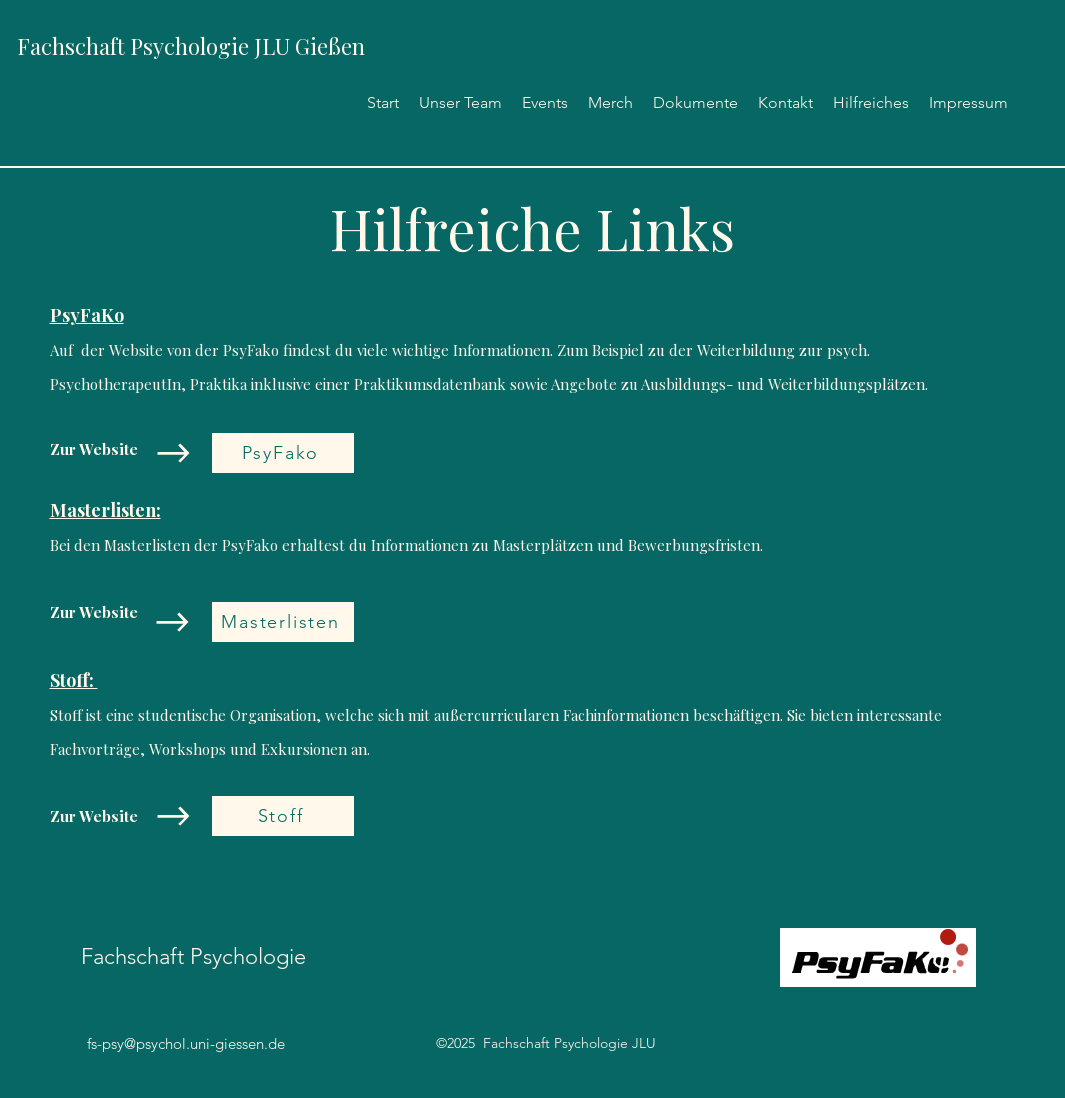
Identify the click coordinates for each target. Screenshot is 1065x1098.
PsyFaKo (87, 315)
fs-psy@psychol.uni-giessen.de (186, 1043)
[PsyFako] (283, 453)
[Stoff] (283, 816)
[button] (695, 102)
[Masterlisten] (283, 622)
